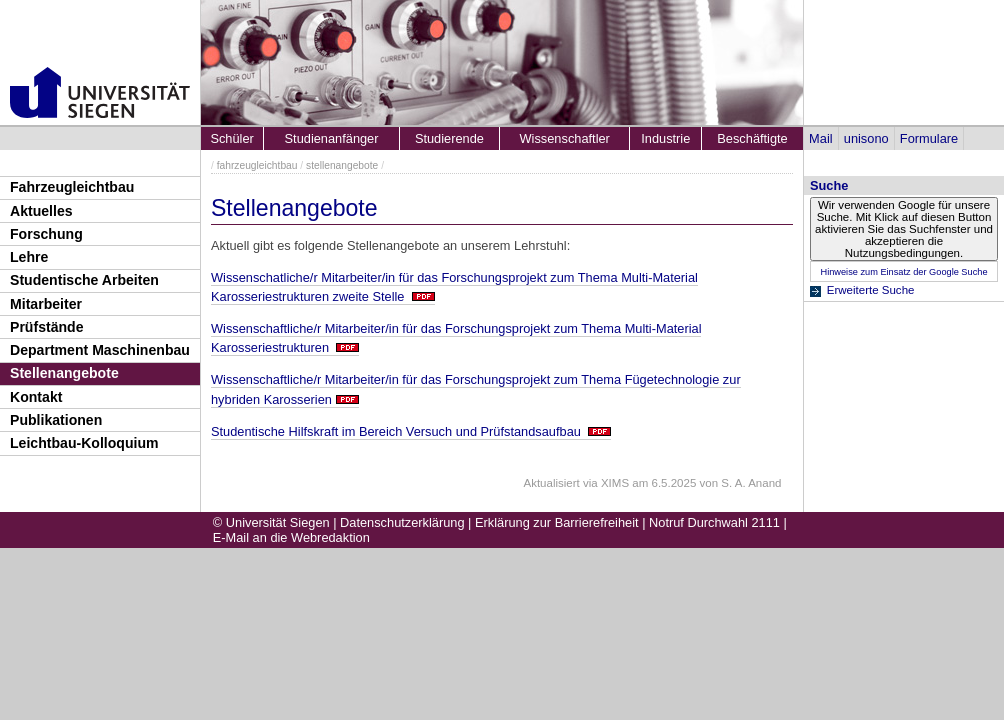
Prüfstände (47, 327)
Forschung (46, 234)
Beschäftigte (752, 138)
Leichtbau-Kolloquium (84, 443)
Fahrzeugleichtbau (72, 187)
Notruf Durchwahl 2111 (714, 522)
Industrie (665, 138)
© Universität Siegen (271, 522)
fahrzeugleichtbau (257, 165)
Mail (820, 138)
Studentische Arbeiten (84, 280)
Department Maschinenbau (100, 350)
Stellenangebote (64, 373)
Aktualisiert (551, 483)
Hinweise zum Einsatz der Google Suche (903, 272)
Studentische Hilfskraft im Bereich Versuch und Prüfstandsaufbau (397, 431)
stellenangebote (342, 165)
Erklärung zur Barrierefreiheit (557, 522)
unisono (866, 138)
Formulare (929, 138)
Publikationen (56, 420)
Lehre (29, 257)
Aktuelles (41, 211)
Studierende (449, 138)
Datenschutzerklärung (402, 522)
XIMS (615, 483)
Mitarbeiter (46, 304)
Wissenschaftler (565, 138)
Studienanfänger (332, 138)
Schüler (231, 138)
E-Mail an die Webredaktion (291, 537)
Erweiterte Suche (871, 290)
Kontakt (36, 397)
